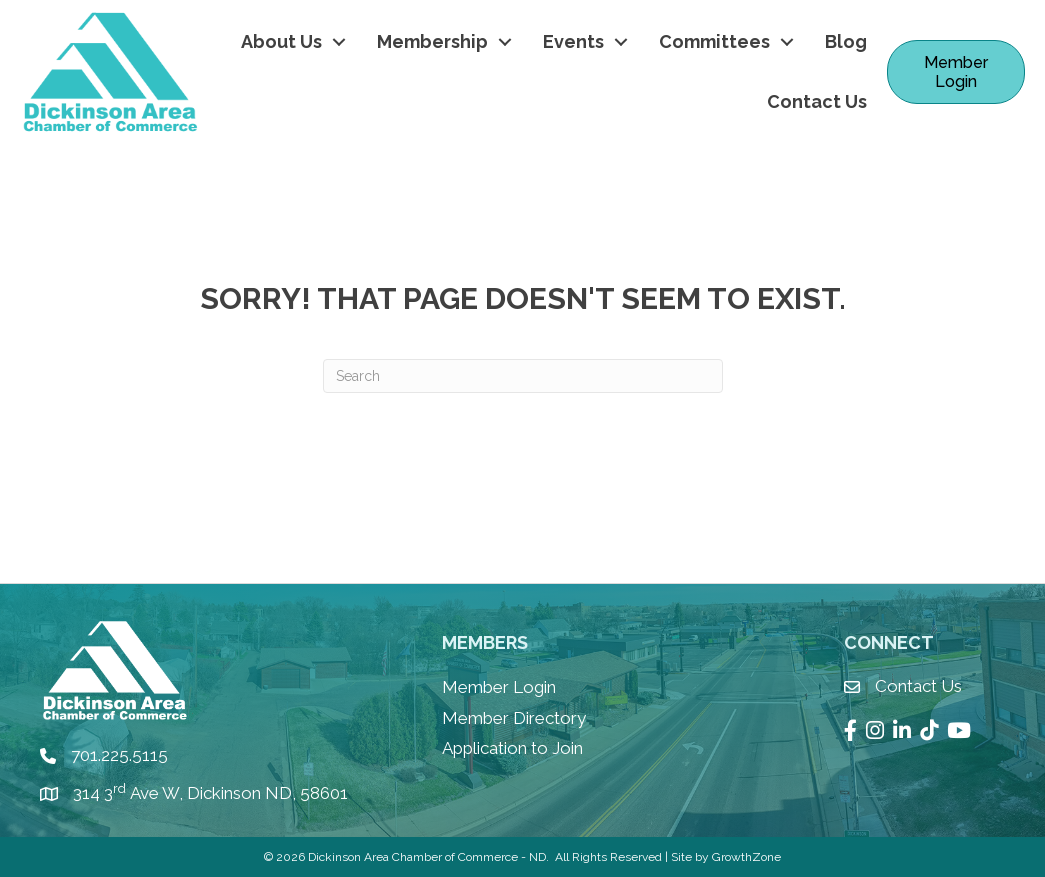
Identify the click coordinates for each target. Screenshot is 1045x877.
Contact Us (817, 101)
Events (573, 41)
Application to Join (512, 748)
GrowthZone (746, 857)
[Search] (523, 376)
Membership (432, 41)
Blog (846, 41)
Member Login (499, 687)
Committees (714, 41)
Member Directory (514, 718)
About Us (281, 41)
